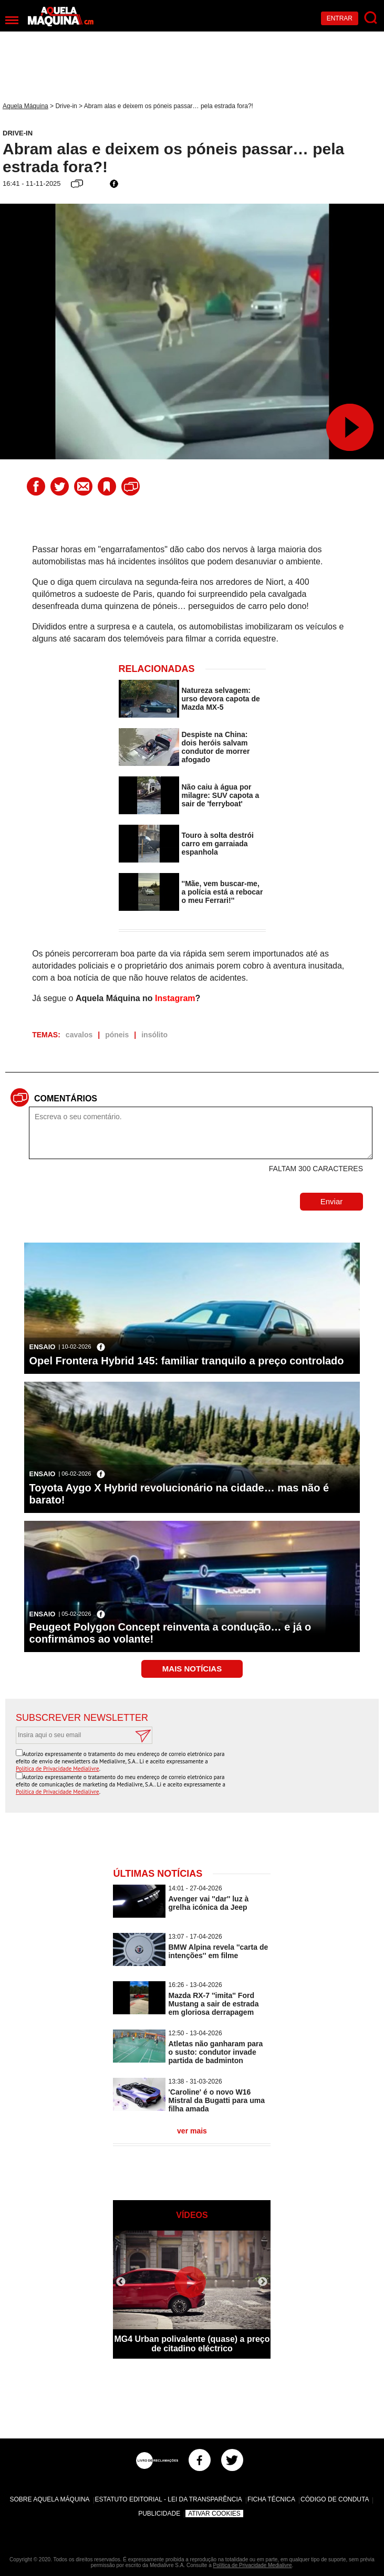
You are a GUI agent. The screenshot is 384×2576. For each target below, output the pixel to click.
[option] (192, 2295)
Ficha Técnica (271, 2499)
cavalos (79, 1034)
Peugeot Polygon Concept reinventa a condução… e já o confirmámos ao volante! (170, 1633)
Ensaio (42, 1347)
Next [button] (262, 2282)
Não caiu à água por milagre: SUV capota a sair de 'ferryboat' (221, 795)
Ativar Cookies (214, 2513)
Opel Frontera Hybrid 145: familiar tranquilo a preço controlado (186, 1360)
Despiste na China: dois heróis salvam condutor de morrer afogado (216, 747)
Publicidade (159, 2513)
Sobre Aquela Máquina (50, 2499)
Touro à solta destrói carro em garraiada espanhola (218, 843)
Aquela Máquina (25, 106)
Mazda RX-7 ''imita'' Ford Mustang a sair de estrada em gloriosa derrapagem (213, 2003)
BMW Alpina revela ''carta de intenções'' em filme (218, 1951)
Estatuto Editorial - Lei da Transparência (168, 2499)
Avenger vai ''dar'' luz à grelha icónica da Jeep (208, 1903)
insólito (154, 1034)
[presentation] (288, 1769)
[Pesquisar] (371, 18)
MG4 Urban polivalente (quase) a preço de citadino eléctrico (191, 2344)
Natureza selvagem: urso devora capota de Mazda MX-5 (221, 698)
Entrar (339, 18)
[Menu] (11, 20)
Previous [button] (121, 2282)
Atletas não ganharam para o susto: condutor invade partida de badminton (215, 2052)
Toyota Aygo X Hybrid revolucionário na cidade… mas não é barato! (179, 1494)
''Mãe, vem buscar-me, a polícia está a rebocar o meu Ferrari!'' (222, 892)
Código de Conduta (334, 2499)
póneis (117, 1034)
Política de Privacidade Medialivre (57, 1768)
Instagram (175, 998)
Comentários (65, 1098)
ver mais (192, 2131)
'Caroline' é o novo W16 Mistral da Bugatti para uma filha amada (216, 2100)
